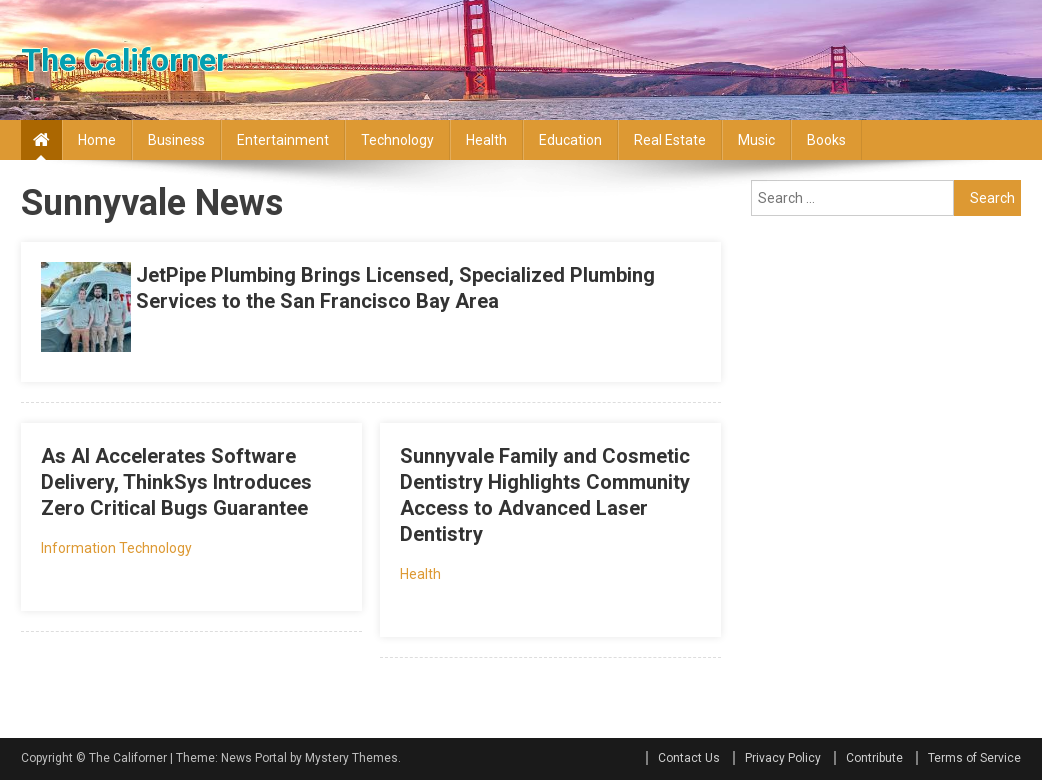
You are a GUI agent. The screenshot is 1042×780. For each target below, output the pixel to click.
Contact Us (689, 758)
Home (97, 140)
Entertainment (283, 140)
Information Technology (116, 548)
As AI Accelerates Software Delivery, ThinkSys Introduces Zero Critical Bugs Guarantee (176, 482)
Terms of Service (974, 758)
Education (570, 140)
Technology (397, 140)
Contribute (874, 758)
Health (486, 140)
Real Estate (670, 140)
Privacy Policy (783, 758)
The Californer (124, 60)
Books (826, 140)
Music (756, 140)
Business (176, 140)
